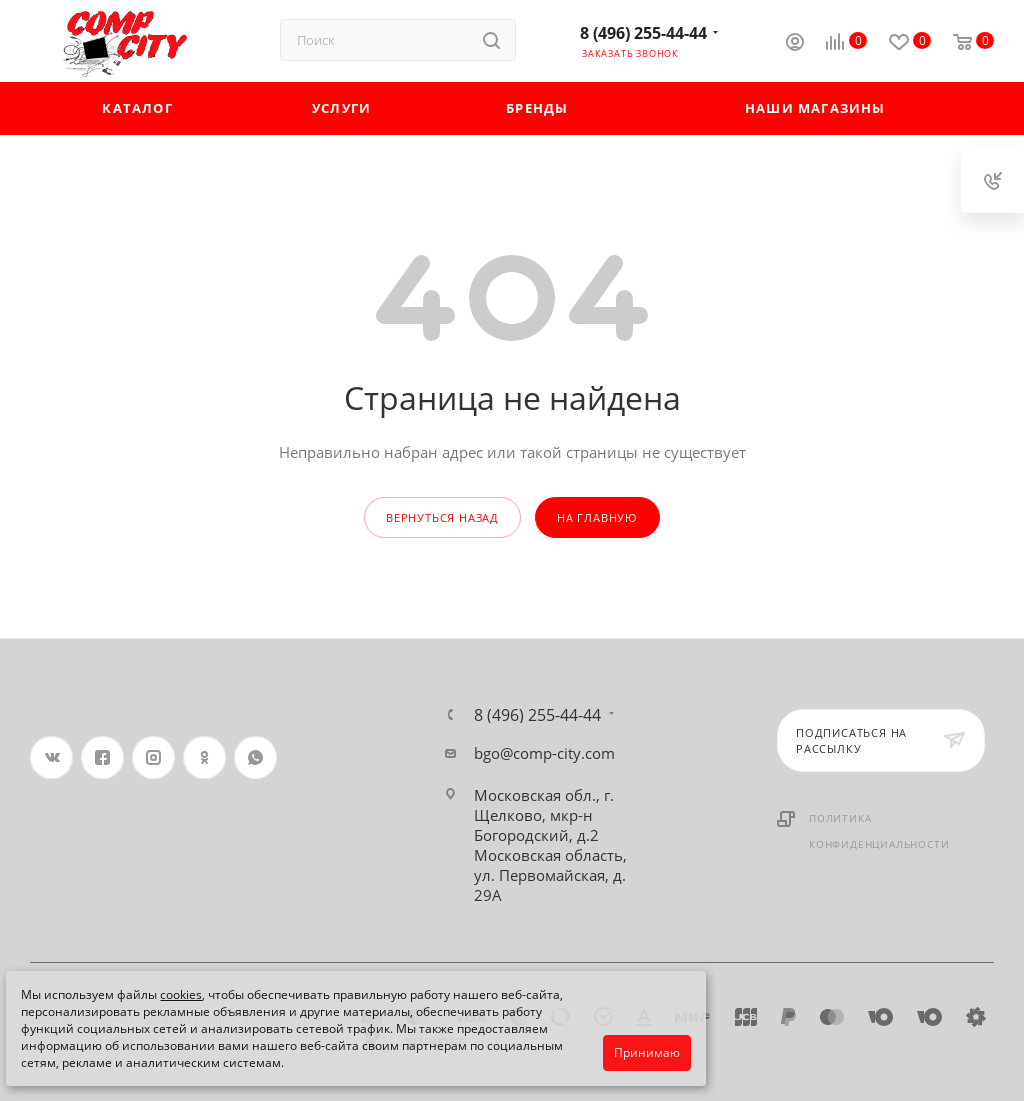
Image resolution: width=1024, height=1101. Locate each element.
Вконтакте (51, 757)
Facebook (102, 757)
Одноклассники (204, 757)
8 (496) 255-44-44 (643, 33)
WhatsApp (255, 757)
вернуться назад (442, 517)
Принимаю (647, 1052)
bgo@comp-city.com (544, 753)
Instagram (153, 757)
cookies (181, 994)
